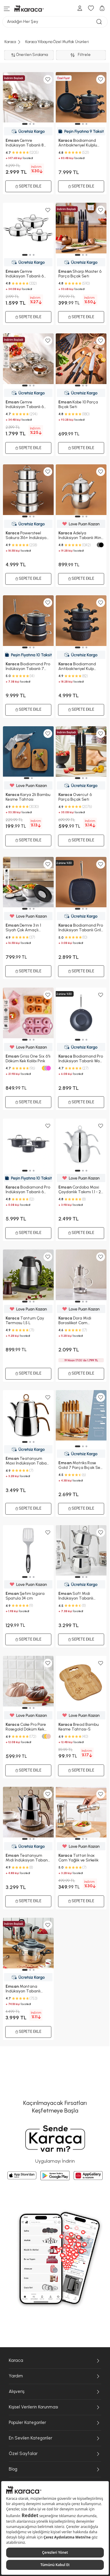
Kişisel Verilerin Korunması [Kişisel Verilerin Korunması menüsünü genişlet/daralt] (55, 2407)
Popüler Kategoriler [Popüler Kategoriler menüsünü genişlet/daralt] (55, 2423)
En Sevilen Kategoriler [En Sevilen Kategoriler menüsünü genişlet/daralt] (55, 2438)
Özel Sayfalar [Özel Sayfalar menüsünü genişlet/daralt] (55, 2454)
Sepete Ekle (28, 2031)
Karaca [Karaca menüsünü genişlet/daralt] (55, 2360)
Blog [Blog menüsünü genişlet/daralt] (55, 2469)
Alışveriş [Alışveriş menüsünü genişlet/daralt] (55, 2392)
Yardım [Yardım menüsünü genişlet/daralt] (55, 2376)
